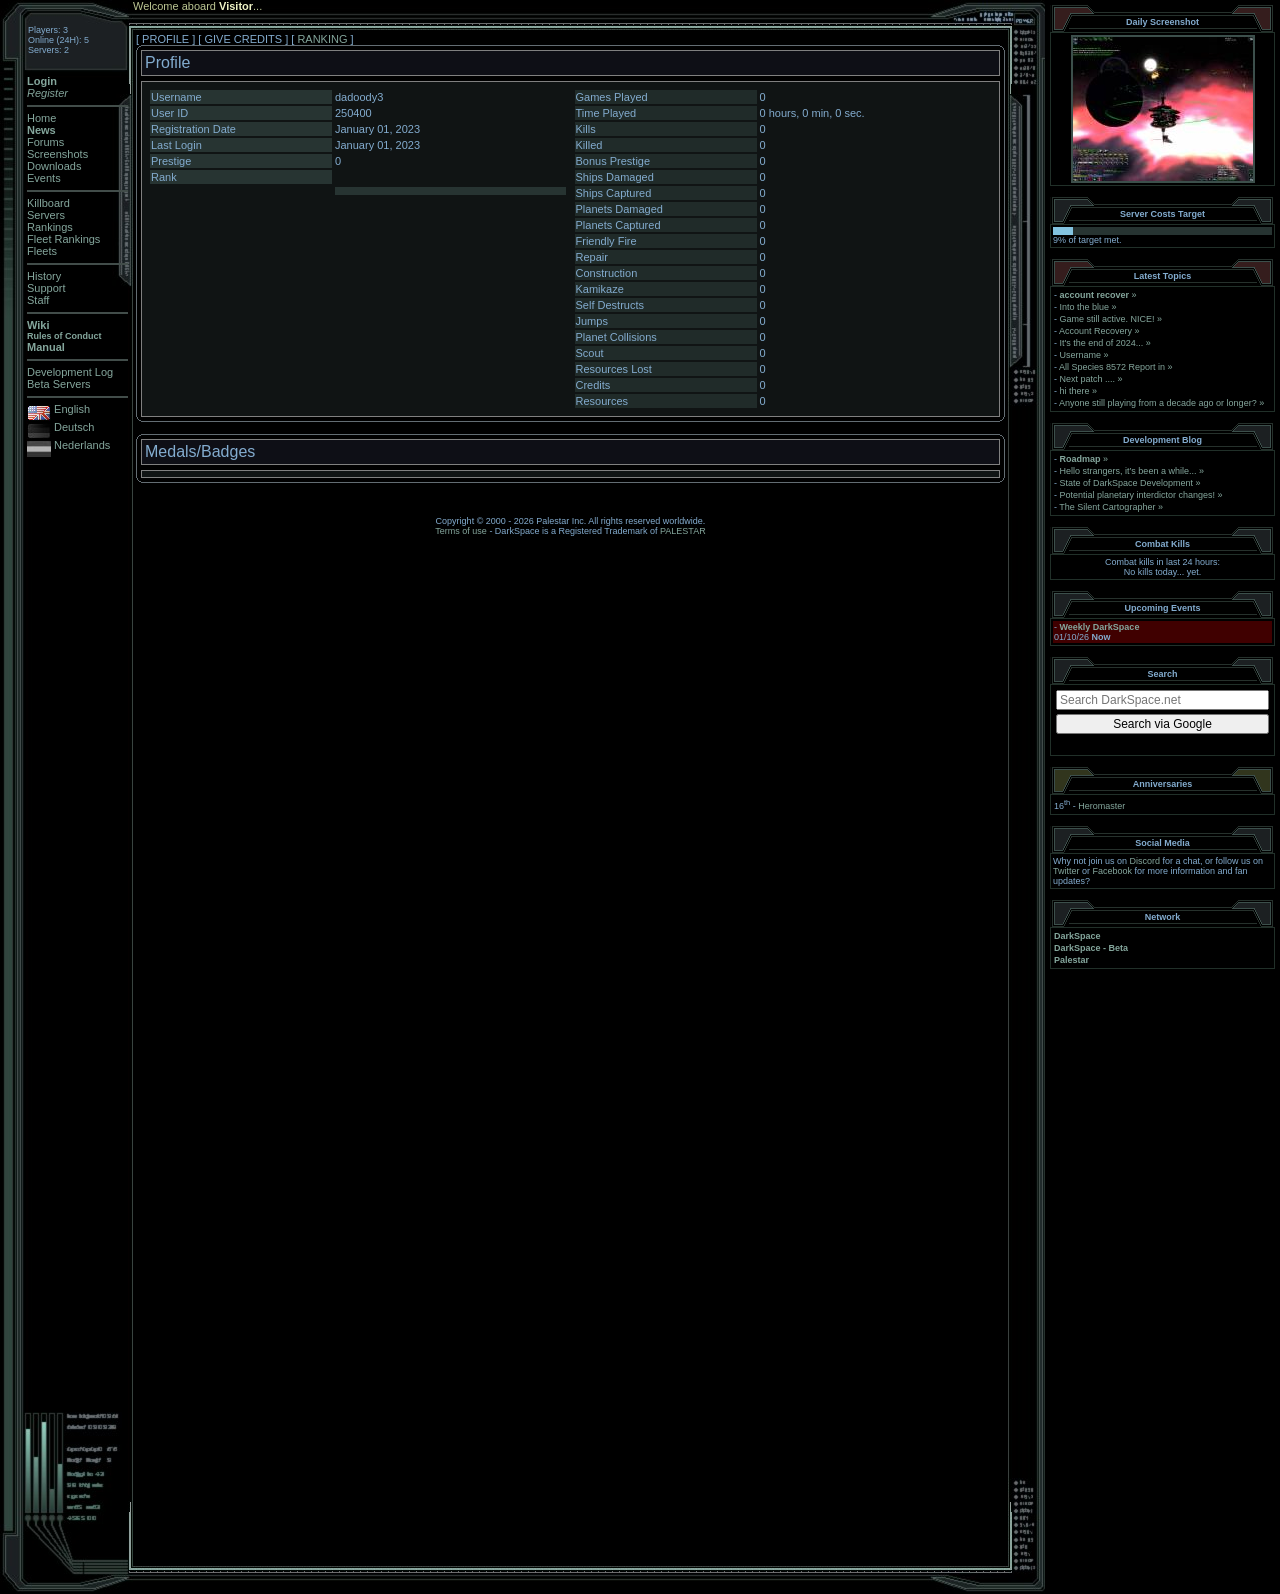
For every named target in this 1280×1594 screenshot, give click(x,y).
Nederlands (82, 445)
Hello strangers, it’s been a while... (1128, 471)
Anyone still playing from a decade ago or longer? (1158, 403)
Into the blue (1085, 307)
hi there (1075, 391)
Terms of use (461, 531)
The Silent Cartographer (1107, 507)
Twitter (1066, 871)
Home (41, 118)
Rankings (50, 227)
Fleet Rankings (63, 239)
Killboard (48, 203)
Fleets (42, 251)
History (44, 276)
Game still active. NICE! (1109, 319)
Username (1081, 355)
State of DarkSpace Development (1127, 483)
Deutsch (74, 427)
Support (46, 288)
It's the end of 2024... (1102, 343)
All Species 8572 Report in (1112, 367)
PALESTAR (683, 531)
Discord (1145, 861)
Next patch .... (1088, 379)
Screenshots (57, 154)
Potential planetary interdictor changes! (1138, 495)
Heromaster (1101, 806)
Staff (38, 300)
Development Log (70, 372)
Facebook (1113, 871)
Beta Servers (59, 384)
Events (44, 178)
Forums (45, 142)
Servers (46, 215)
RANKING (322, 39)
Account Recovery (1095, 331)
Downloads (54, 166)
